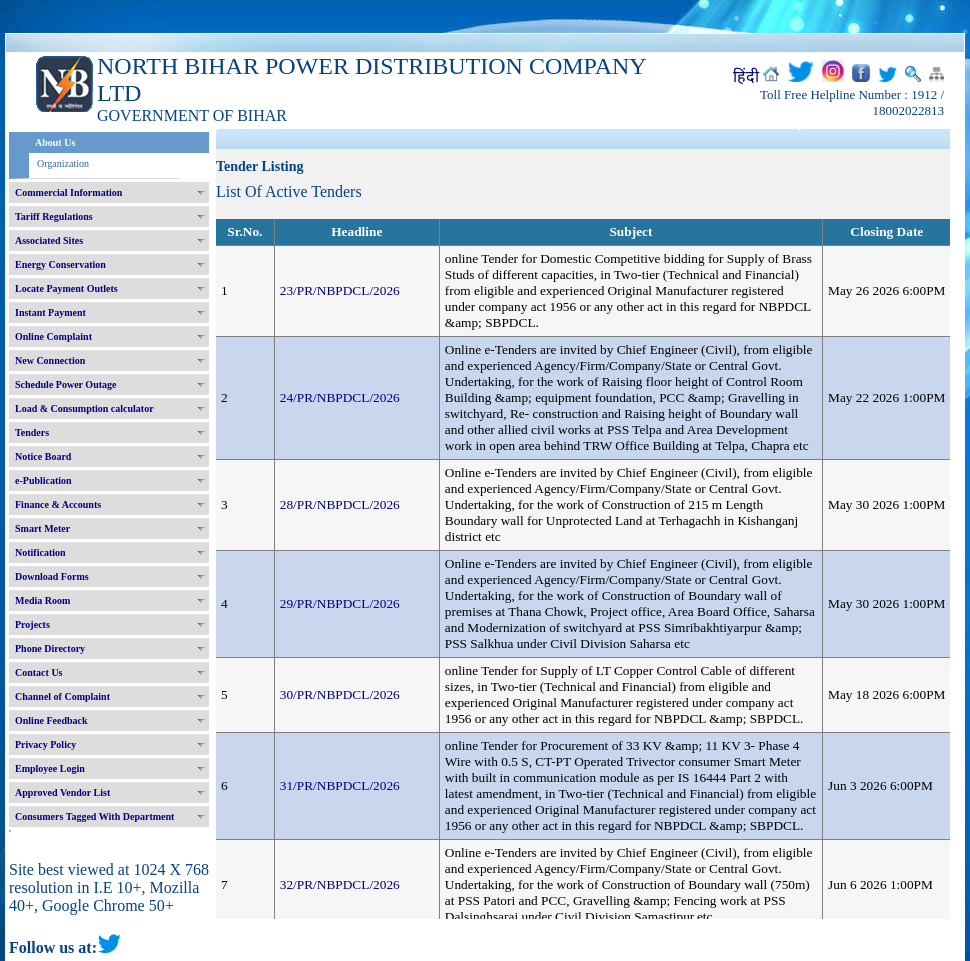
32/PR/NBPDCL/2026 (340, 884)
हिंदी (746, 76)
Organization (63, 163)
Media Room (42, 600)
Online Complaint (53, 336)
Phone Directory (50, 648)
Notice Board (43, 456)
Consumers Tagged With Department (94, 816)
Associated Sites (49, 240)
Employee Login (50, 768)
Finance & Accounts (58, 504)
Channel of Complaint (62, 696)
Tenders (32, 432)
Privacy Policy (45, 744)
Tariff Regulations (54, 216)
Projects (32, 624)
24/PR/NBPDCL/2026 (340, 397)
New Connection (50, 360)
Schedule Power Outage (65, 384)
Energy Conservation (60, 264)
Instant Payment (50, 312)
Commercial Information (68, 192)
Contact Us (39, 672)
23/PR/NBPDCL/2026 (340, 290)
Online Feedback (51, 720)
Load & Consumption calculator (84, 408)
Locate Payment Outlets (66, 288)
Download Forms (52, 576)
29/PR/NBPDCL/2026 (340, 603)
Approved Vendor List (62, 792)
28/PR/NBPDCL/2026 (340, 504)
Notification (40, 552)
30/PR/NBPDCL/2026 (340, 694)
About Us (55, 142)
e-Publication (43, 480)
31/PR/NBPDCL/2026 (340, 785)
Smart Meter (42, 528)
